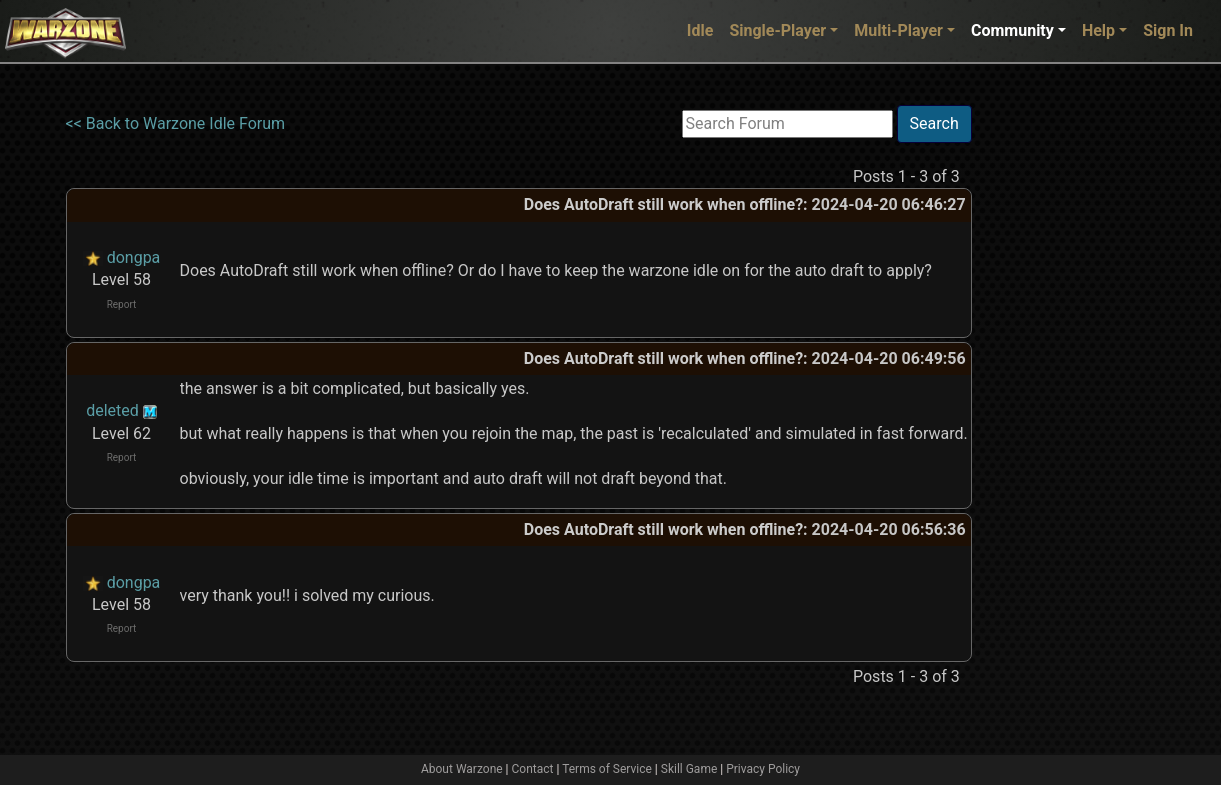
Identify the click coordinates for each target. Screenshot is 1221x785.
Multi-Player (898, 30)
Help (1098, 30)
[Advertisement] (1054, 405)
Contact (533, 769)
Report (122, 304)
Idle (700, 30)
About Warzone (462, 769)
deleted (112, 410)
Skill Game (689, 769)
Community (1012, 30)
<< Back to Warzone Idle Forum (176, 123)
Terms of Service (607, 769)
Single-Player (777, 30)
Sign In (1168, 30)
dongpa (134, 257)
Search (934, 123)
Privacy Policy (763, 769)
